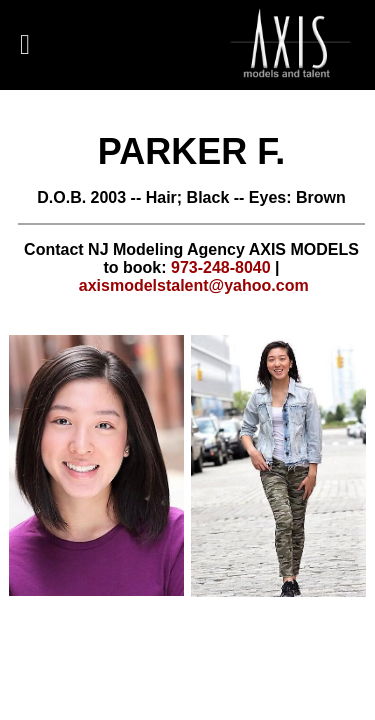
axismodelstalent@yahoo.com (194, 285)
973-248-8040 (221, 267)
